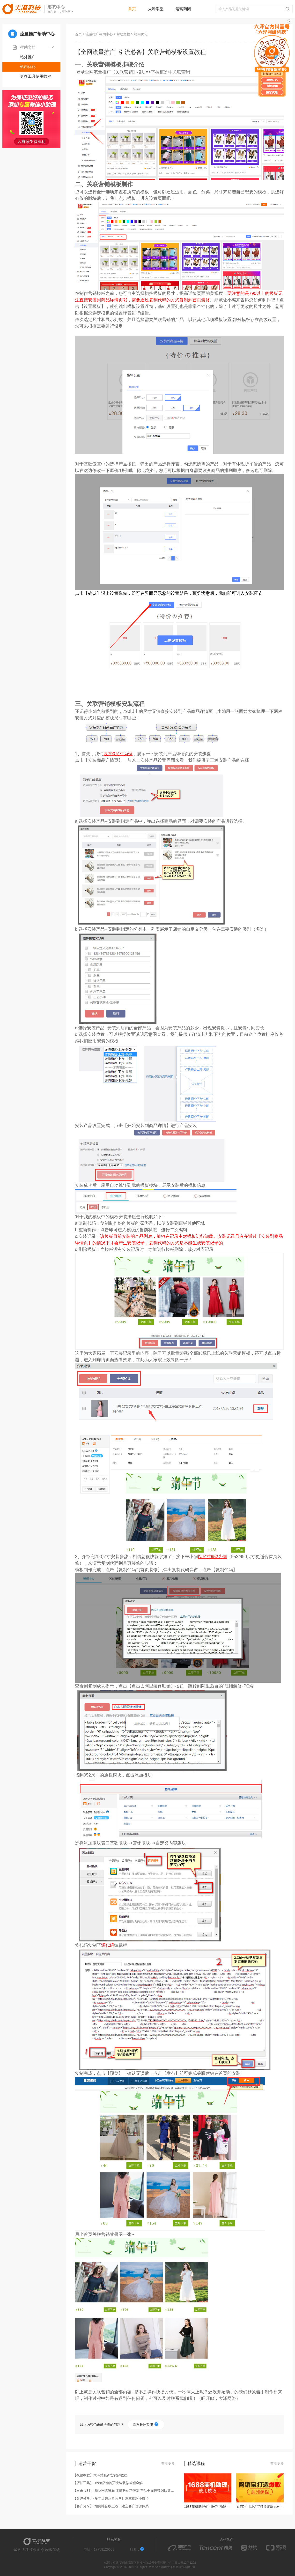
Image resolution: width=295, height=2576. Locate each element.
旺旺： (137, 2549)
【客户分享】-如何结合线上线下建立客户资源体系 (112, 2506)
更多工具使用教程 (35, 76)
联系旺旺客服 (145, 2424)
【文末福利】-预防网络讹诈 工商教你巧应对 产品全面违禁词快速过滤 (125, 2490)
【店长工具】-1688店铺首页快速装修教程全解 (109, 2483)
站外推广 (28, 57)
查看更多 (168, 2463)
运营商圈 (183, 9)
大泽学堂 (155, 9)
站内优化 (28, 67)
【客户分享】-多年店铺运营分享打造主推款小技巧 (112, 2498)
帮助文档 (123, 34)
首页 (132, 9)
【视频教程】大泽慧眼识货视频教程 (101, 2475)
